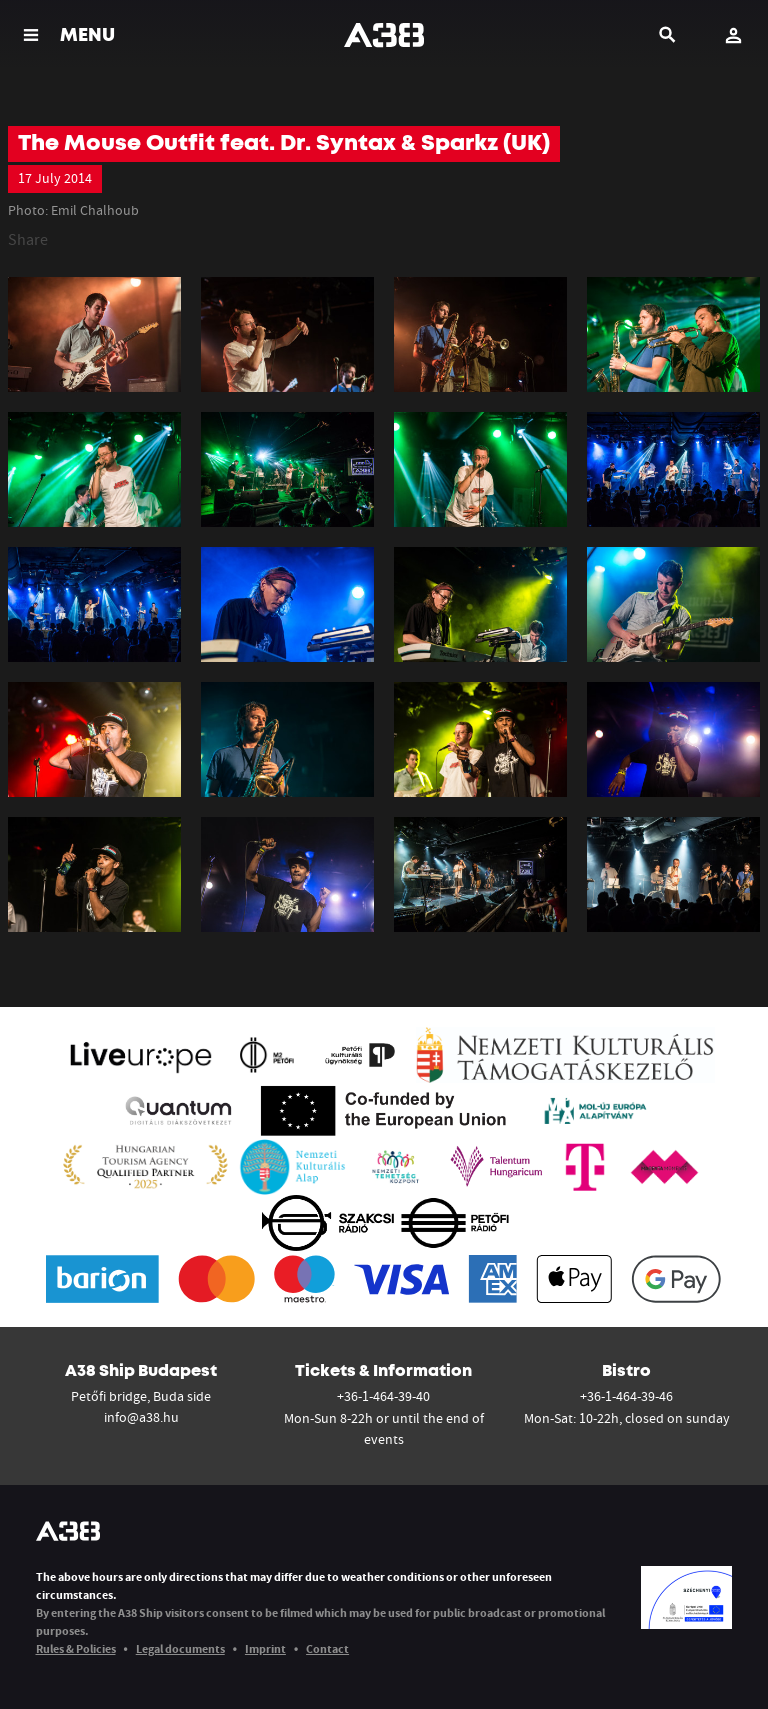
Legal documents (180, 1648)
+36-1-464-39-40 (383, 1396)
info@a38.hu (141, 1417)
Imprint (265, 1648)
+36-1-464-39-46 (626, 1396)
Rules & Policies (76, 1648)
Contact (327, 1648)
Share (28, 239)
